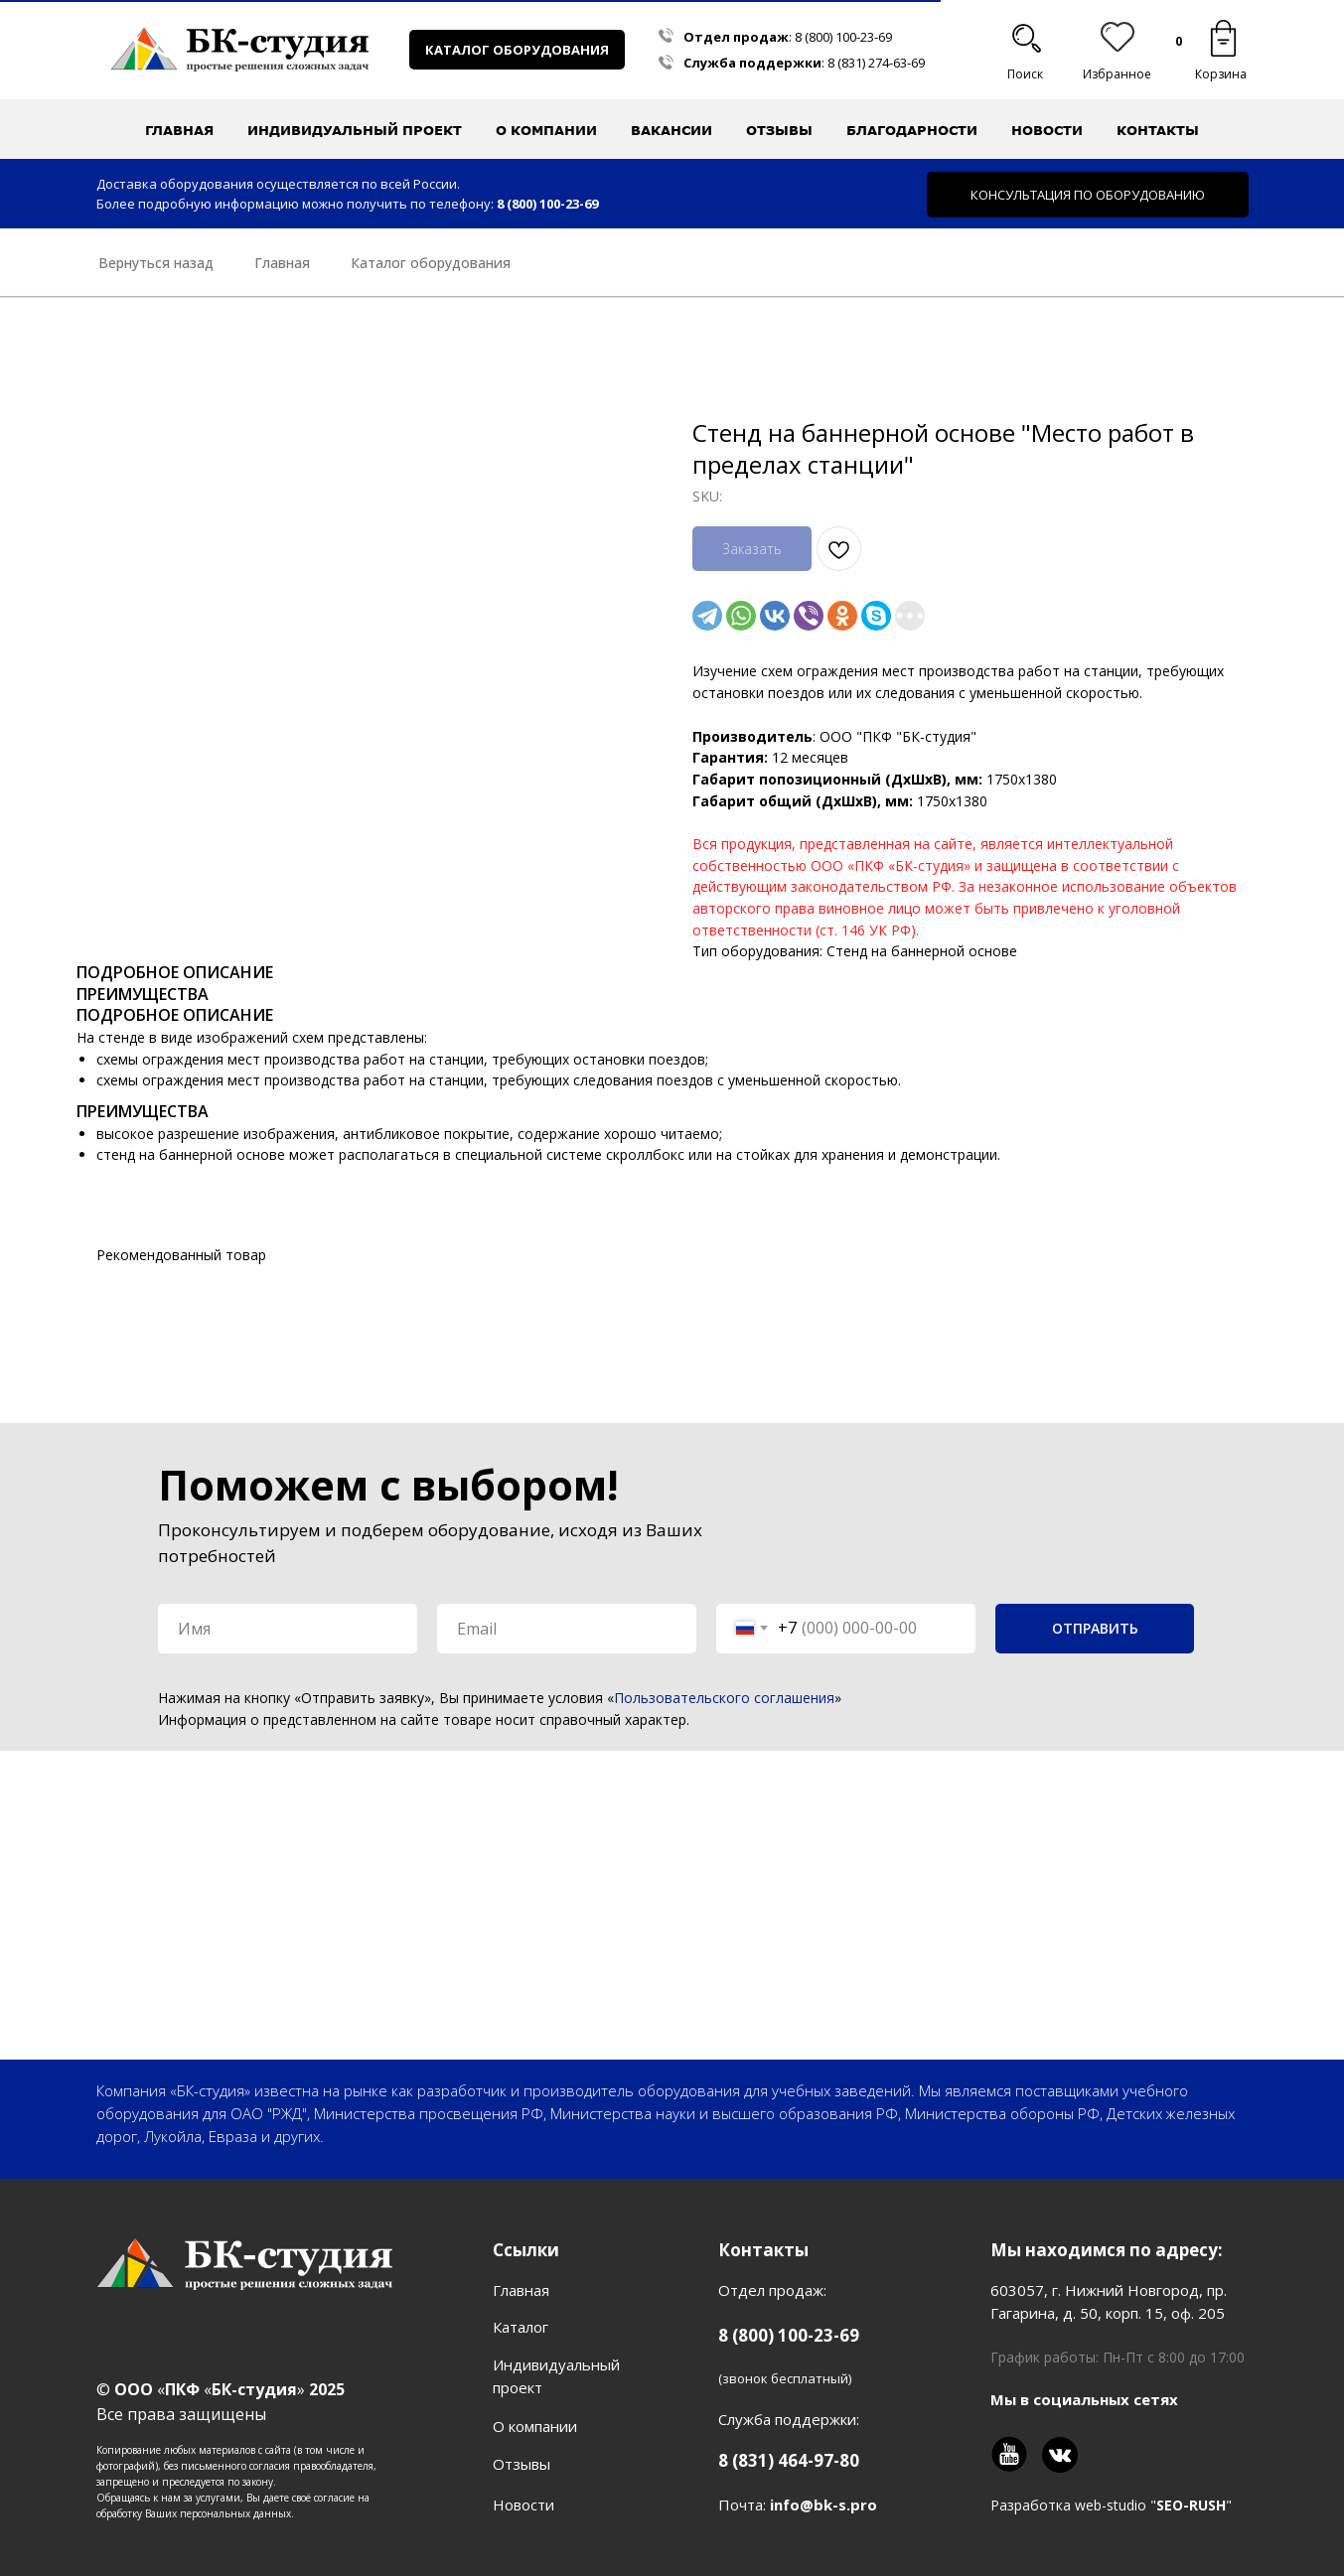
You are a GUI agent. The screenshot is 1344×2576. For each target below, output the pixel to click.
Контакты (1158, 130)
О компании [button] (546, 130)
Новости (1047, 130)
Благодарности (911, 130)
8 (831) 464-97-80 (788, 2460)
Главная (179, 130)
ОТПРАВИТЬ (1095, 1628)
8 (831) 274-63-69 (876, 63)
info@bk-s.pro (823, 2504)
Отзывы (779, 130)
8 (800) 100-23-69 (843, 37)
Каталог (520, 2327)
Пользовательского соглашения (724, 1697)
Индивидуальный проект (354, 130)
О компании (535, 2426)
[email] (566, 1628)
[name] (287, 1628)
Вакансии (671, 130)
